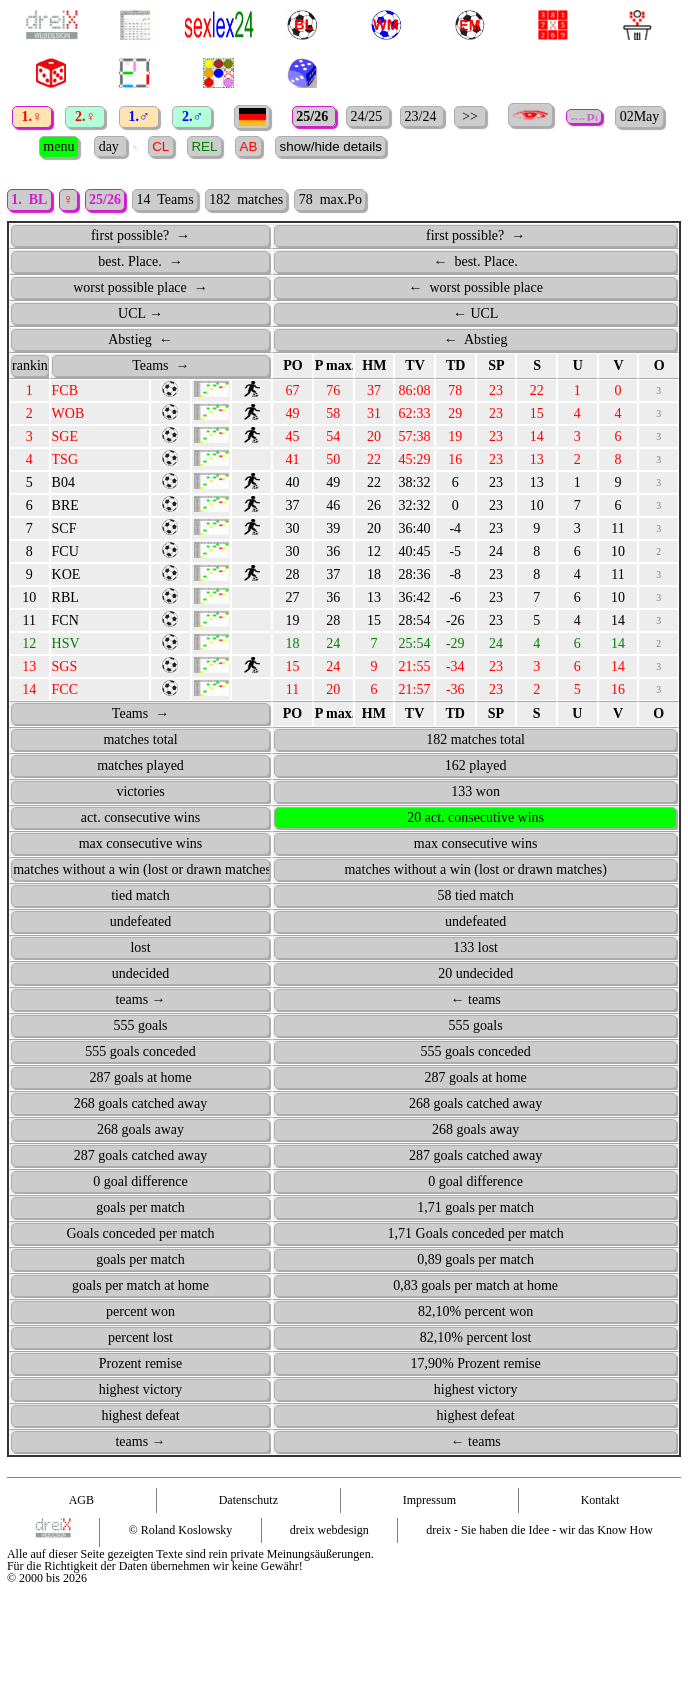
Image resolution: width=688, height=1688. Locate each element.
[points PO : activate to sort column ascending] (292, 366)
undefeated (140, 921)
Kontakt (600, 1500)
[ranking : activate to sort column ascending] (29, 366)
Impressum (429, 1500)
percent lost (140, 1337)
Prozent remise (141, 1363)
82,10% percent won (475, 1311)
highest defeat (140, 1415)
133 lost (475, 947)
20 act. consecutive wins (475, 817)
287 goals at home (140, 1077)
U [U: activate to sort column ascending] (578, 365)
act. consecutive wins (140, 817)
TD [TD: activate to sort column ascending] (455, 365)
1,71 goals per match (475, 1207)
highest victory (141, 1389)
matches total (140, 739)
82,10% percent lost (476, 1337)
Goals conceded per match (140, 1233)
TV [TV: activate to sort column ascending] (414, 365)
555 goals (140, 1025)
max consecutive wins (141, 843)
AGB (81, 1500)
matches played (140, 765)
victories (140, 791)
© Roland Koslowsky (181, 1530)
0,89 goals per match (475, 1259)
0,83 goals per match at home (475, 1285)
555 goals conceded (140, 1051)
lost (140, 947)
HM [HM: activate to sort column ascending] (374, 365)
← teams (476, 999)
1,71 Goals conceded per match (476, 1233)
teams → (140, 999)
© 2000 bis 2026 (47, 1578)
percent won (140, 1311)
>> (470, 116)
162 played (476, 765)
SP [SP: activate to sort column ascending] (496, 365)
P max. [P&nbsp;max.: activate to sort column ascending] (334, 365)
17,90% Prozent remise (476, 1363)
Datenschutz (248, 1500)
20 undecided (475, 973)
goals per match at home (140, 1285)
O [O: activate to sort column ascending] (659, 365)
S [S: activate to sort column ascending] (537, 365)
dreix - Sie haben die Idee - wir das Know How (539, 1530)
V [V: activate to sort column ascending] (618, 365)
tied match (140, 895)
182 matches (246, 199)
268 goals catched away (140, 1103)
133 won (475, 791)
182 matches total (475, 739)
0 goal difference (140, 1181)
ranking (30, 365)
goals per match (140, 1207)
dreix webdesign (329, 1530)
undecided (141, 973)
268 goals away (140, 1129)
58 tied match (476, 895)
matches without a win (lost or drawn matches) (141, 869)
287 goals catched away (140, 1155)
